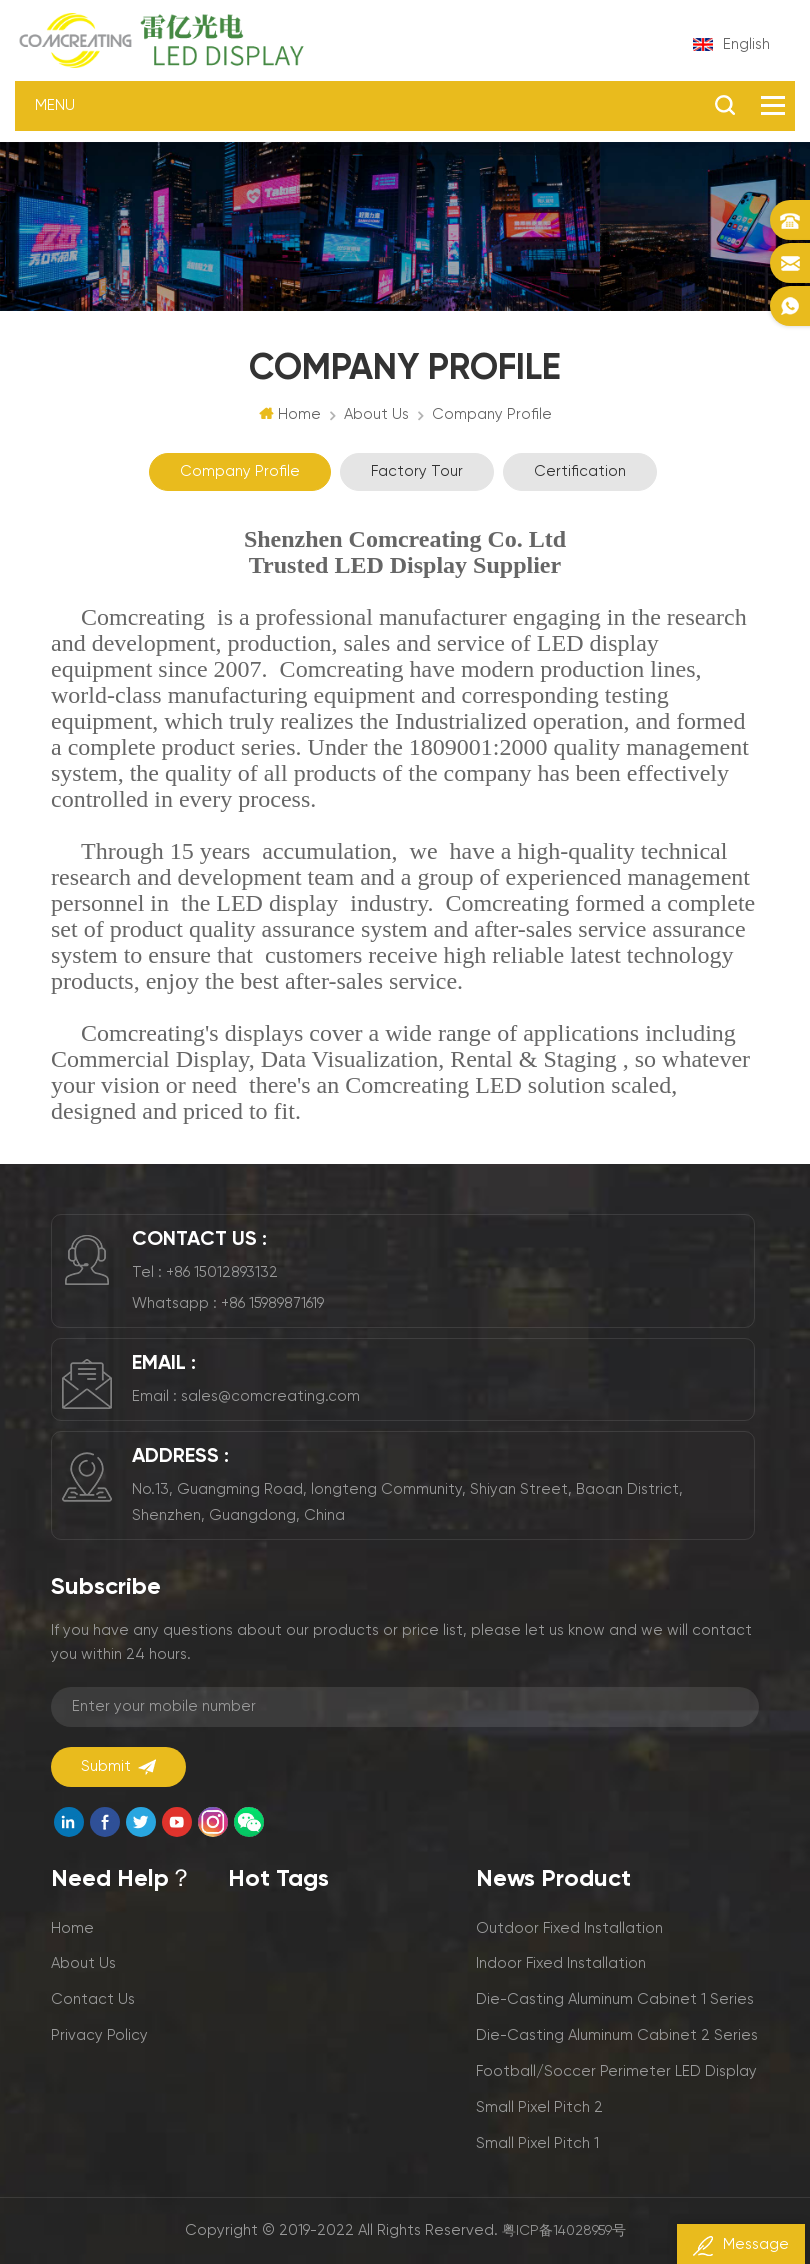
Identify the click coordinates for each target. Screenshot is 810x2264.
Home (290, 414)
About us (83, 1963)
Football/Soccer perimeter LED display (616, 2071)
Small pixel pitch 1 (537, 2143)
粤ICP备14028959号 (564, 2231)
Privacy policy (99, 2035)
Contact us (93, 1999)
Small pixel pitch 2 (539, 2107)
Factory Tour (417, 471)
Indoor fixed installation (561, 1963)
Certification (580, 471)
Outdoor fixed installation (569, 1928)
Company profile (240, 471)
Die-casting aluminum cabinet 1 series (615, 1999)
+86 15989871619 (272, 1303)
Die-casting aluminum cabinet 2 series (617, 2035)
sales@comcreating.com (270, 1396)
